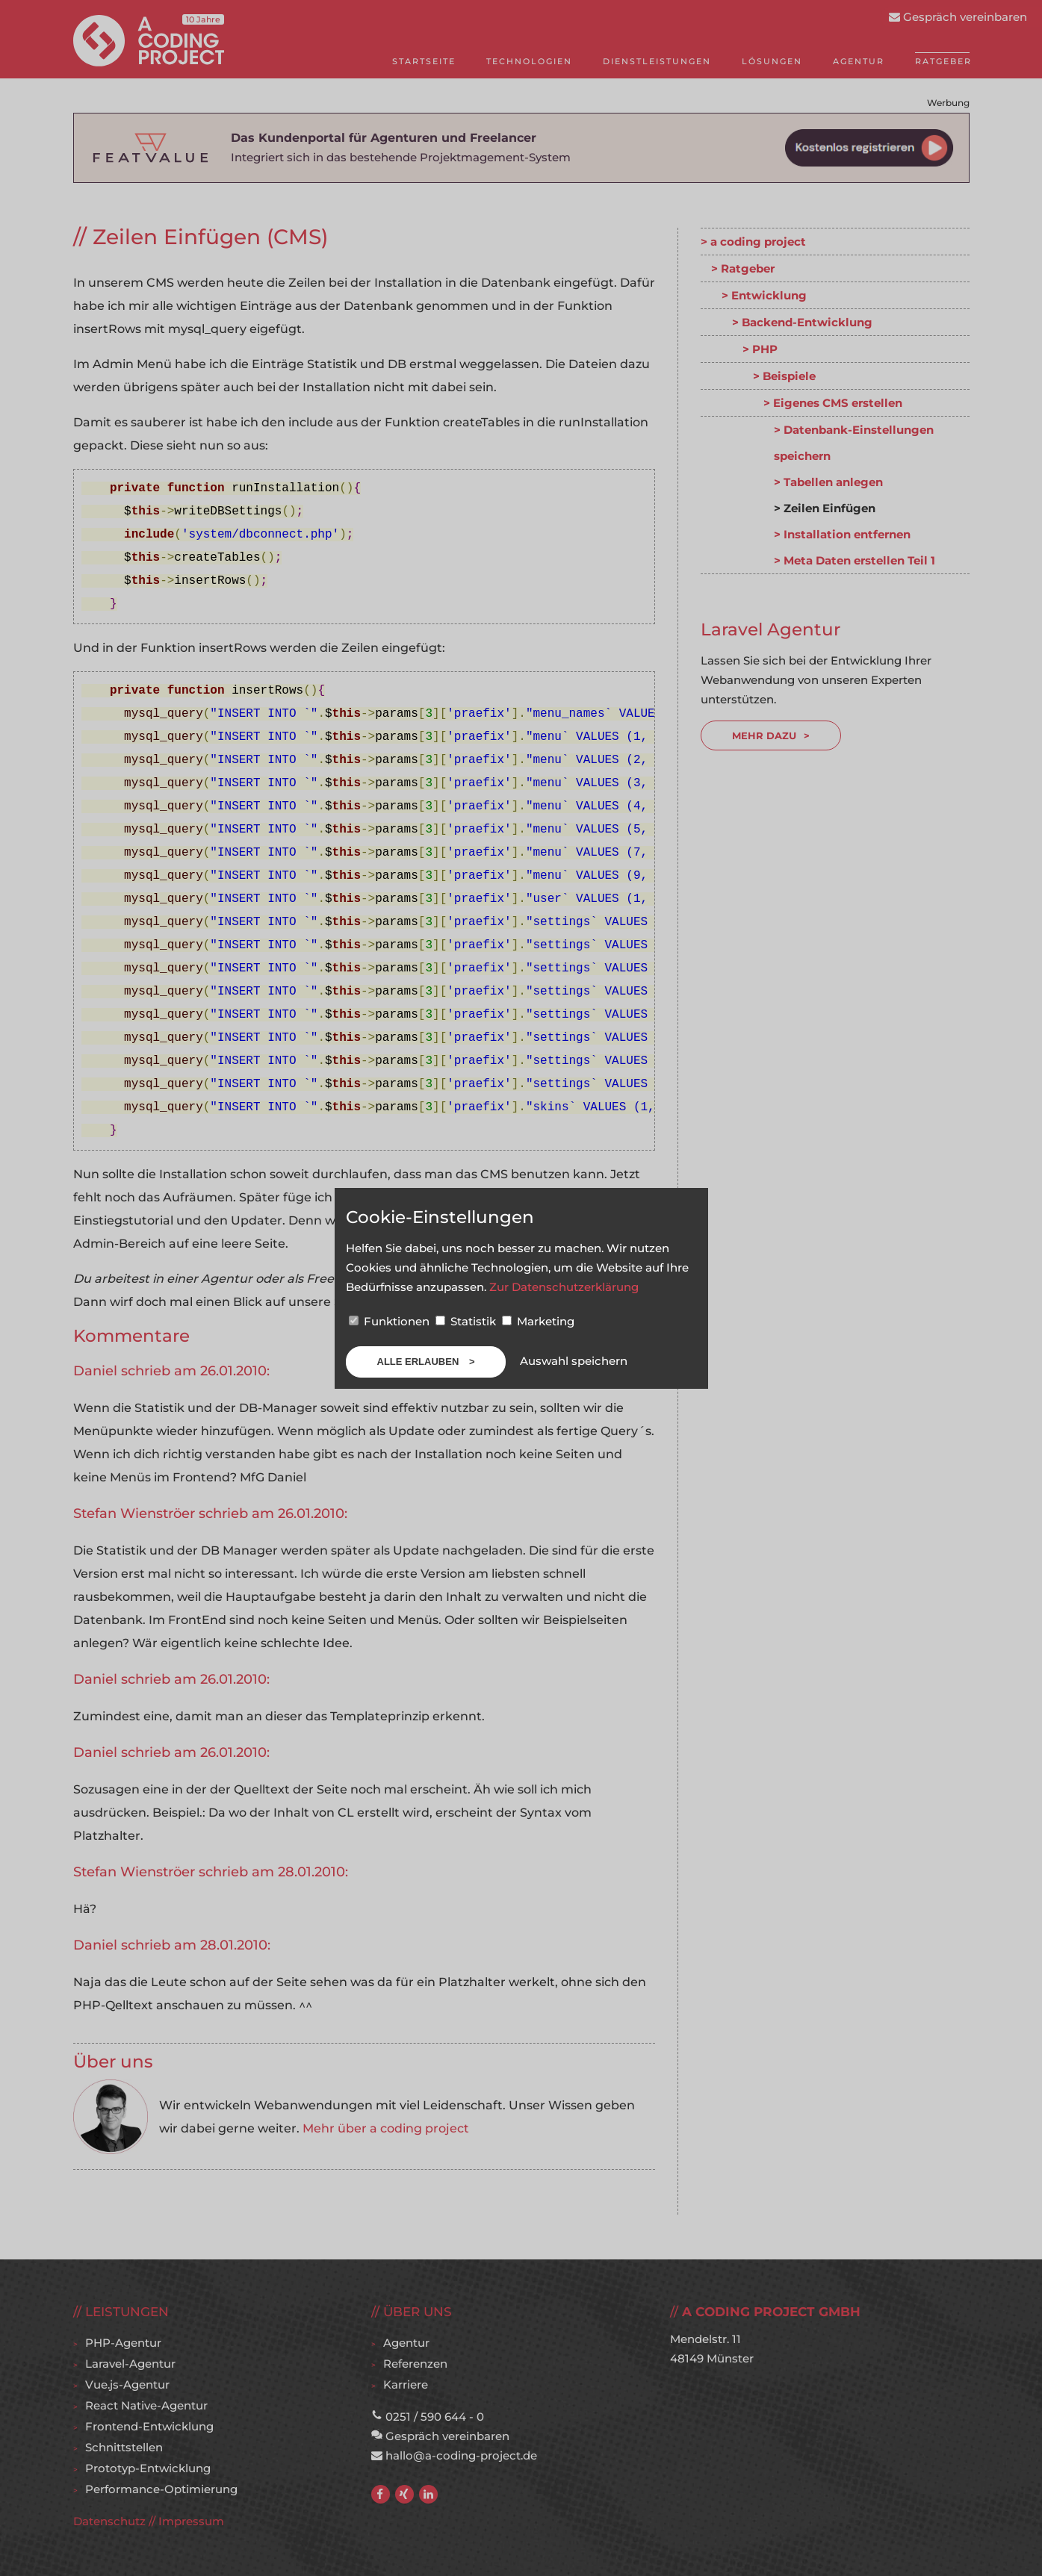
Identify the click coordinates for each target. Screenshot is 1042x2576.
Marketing (538, 1321)
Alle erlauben (419, 1361)
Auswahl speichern (573, 1361)
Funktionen (390, 1321)
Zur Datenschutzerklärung (564, 1287)
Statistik (467, 1321)
